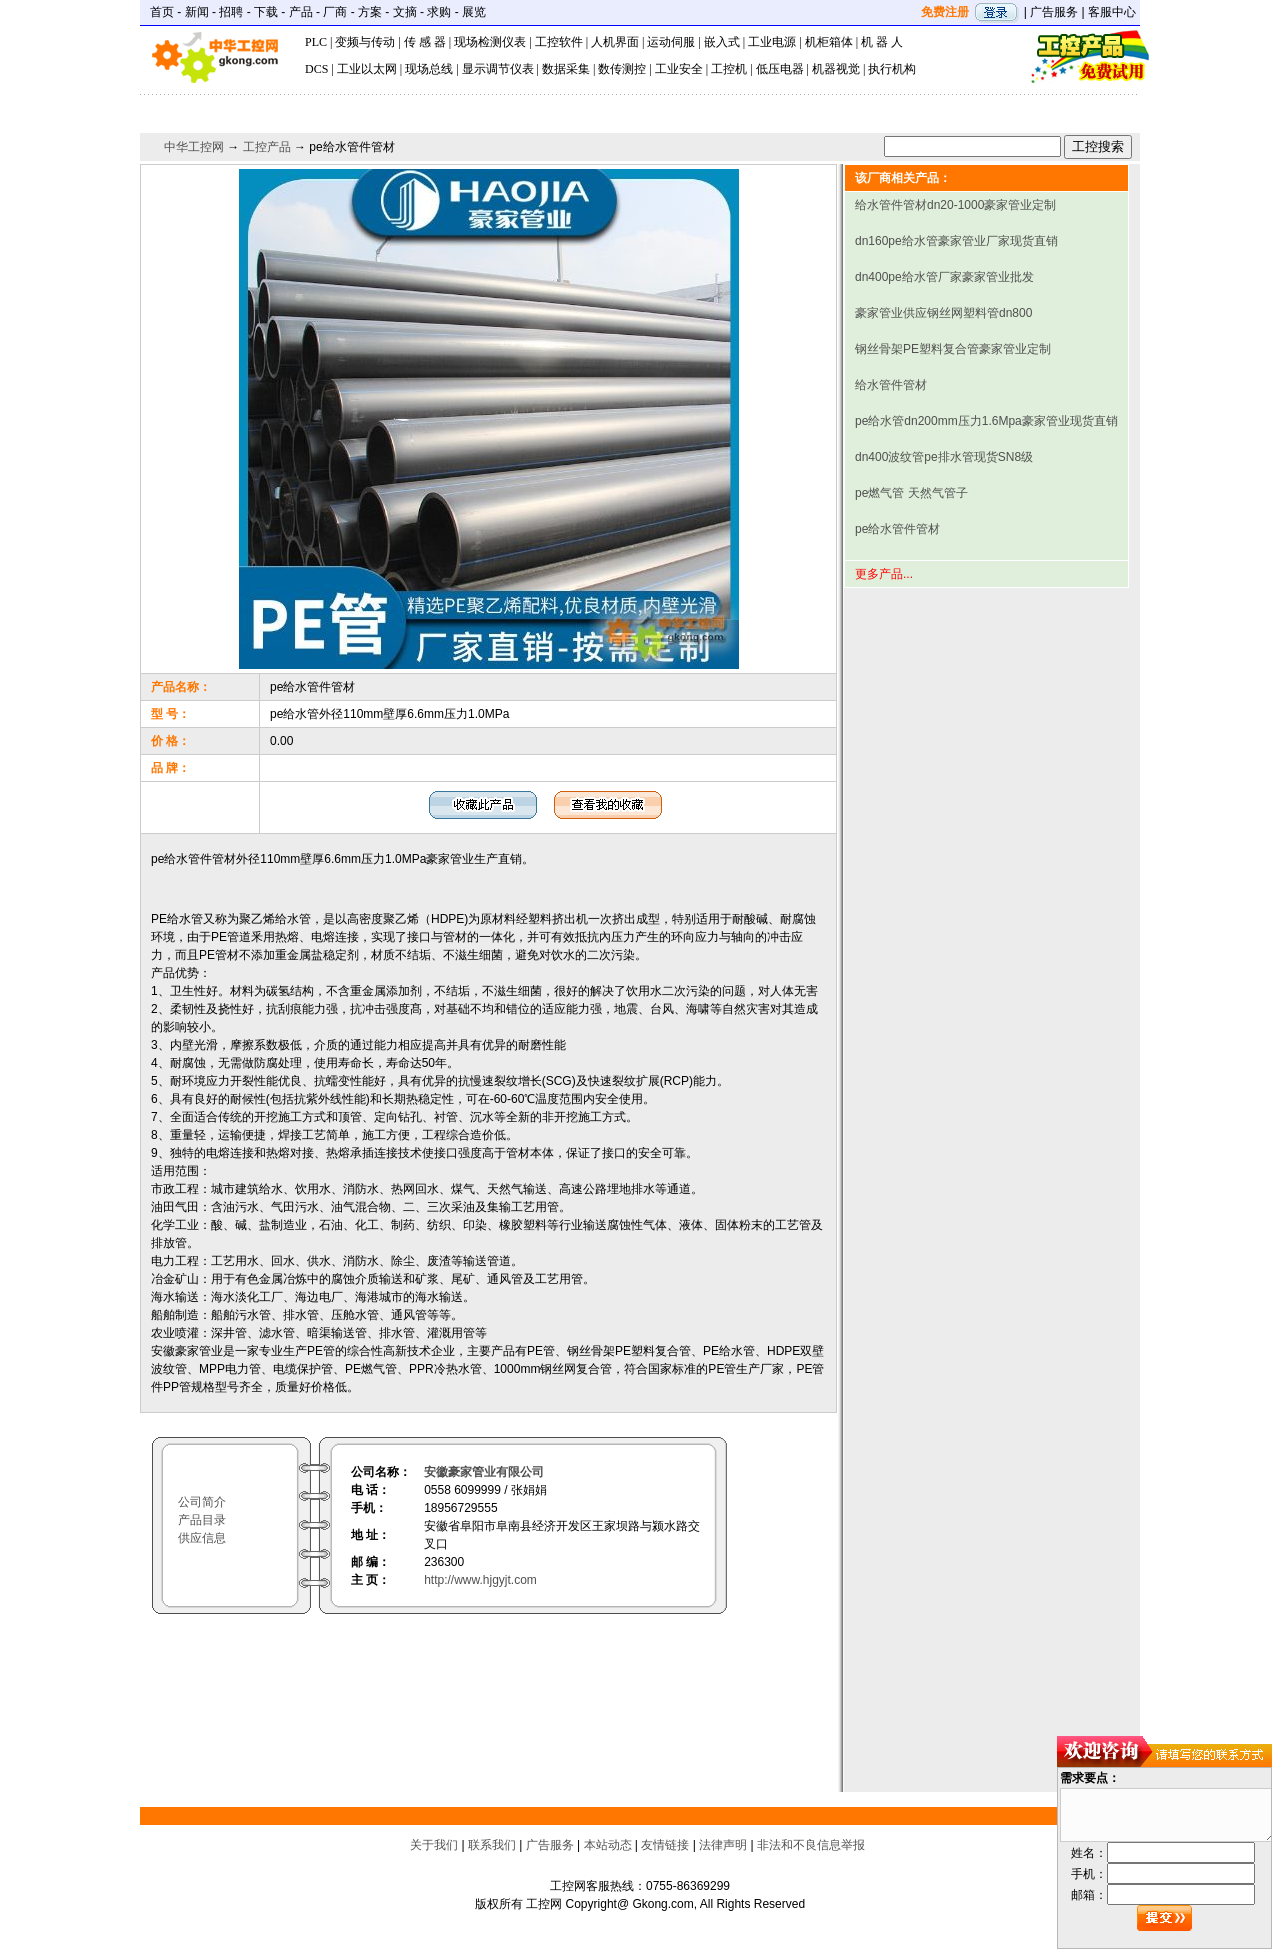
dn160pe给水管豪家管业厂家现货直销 (956, 241)
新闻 (197, 12)
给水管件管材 (891, 385)
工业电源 (772, 42)
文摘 (405, 12)
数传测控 (622, 69)
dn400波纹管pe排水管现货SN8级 (944, 457)
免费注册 (945, 12)
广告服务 (1054, 12)
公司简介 (202, 1502)
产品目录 (202, 1520)
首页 (162, 12)
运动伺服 (671, 42)
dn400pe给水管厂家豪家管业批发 (944, 277)
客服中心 (1112, 12)
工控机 (729, 69)
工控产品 (267, 147)
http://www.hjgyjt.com (480, 1580)
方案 (370, 12)
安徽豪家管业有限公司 (484, 1472)
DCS (316, 69)
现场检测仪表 (490, 42)
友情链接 (665, 1845)
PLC (316, 42)
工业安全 (679, 69)
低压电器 (780, 69)
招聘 (231, 12)
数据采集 (566, 69)
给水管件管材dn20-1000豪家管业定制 (955, 205)
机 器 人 (882, 42)
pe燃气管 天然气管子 (911, 493)
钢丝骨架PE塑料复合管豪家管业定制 (953, 349)
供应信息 (202, 1538)
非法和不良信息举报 (811, 1845)
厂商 (335, 12)
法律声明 (723, 1845)
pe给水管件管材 (897, 529)
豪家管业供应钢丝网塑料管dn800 (943, 313)
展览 (474, 12)
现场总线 (429, 69)
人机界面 (615, 42)
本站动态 (608, 1845)
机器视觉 (836, 69)
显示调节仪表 (498, 69)
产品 (301, 12)
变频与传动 (365, 42)
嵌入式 (722, 42)
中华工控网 (194, 147)
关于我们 (434, 1845)
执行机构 (892, 69)
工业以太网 (367, 69)
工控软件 (559, 42)
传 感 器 (425, 42)
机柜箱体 (829, 42)
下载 (266, 12)
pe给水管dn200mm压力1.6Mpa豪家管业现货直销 (986, 421)
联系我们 (492, 1845)
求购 (439, 12)
